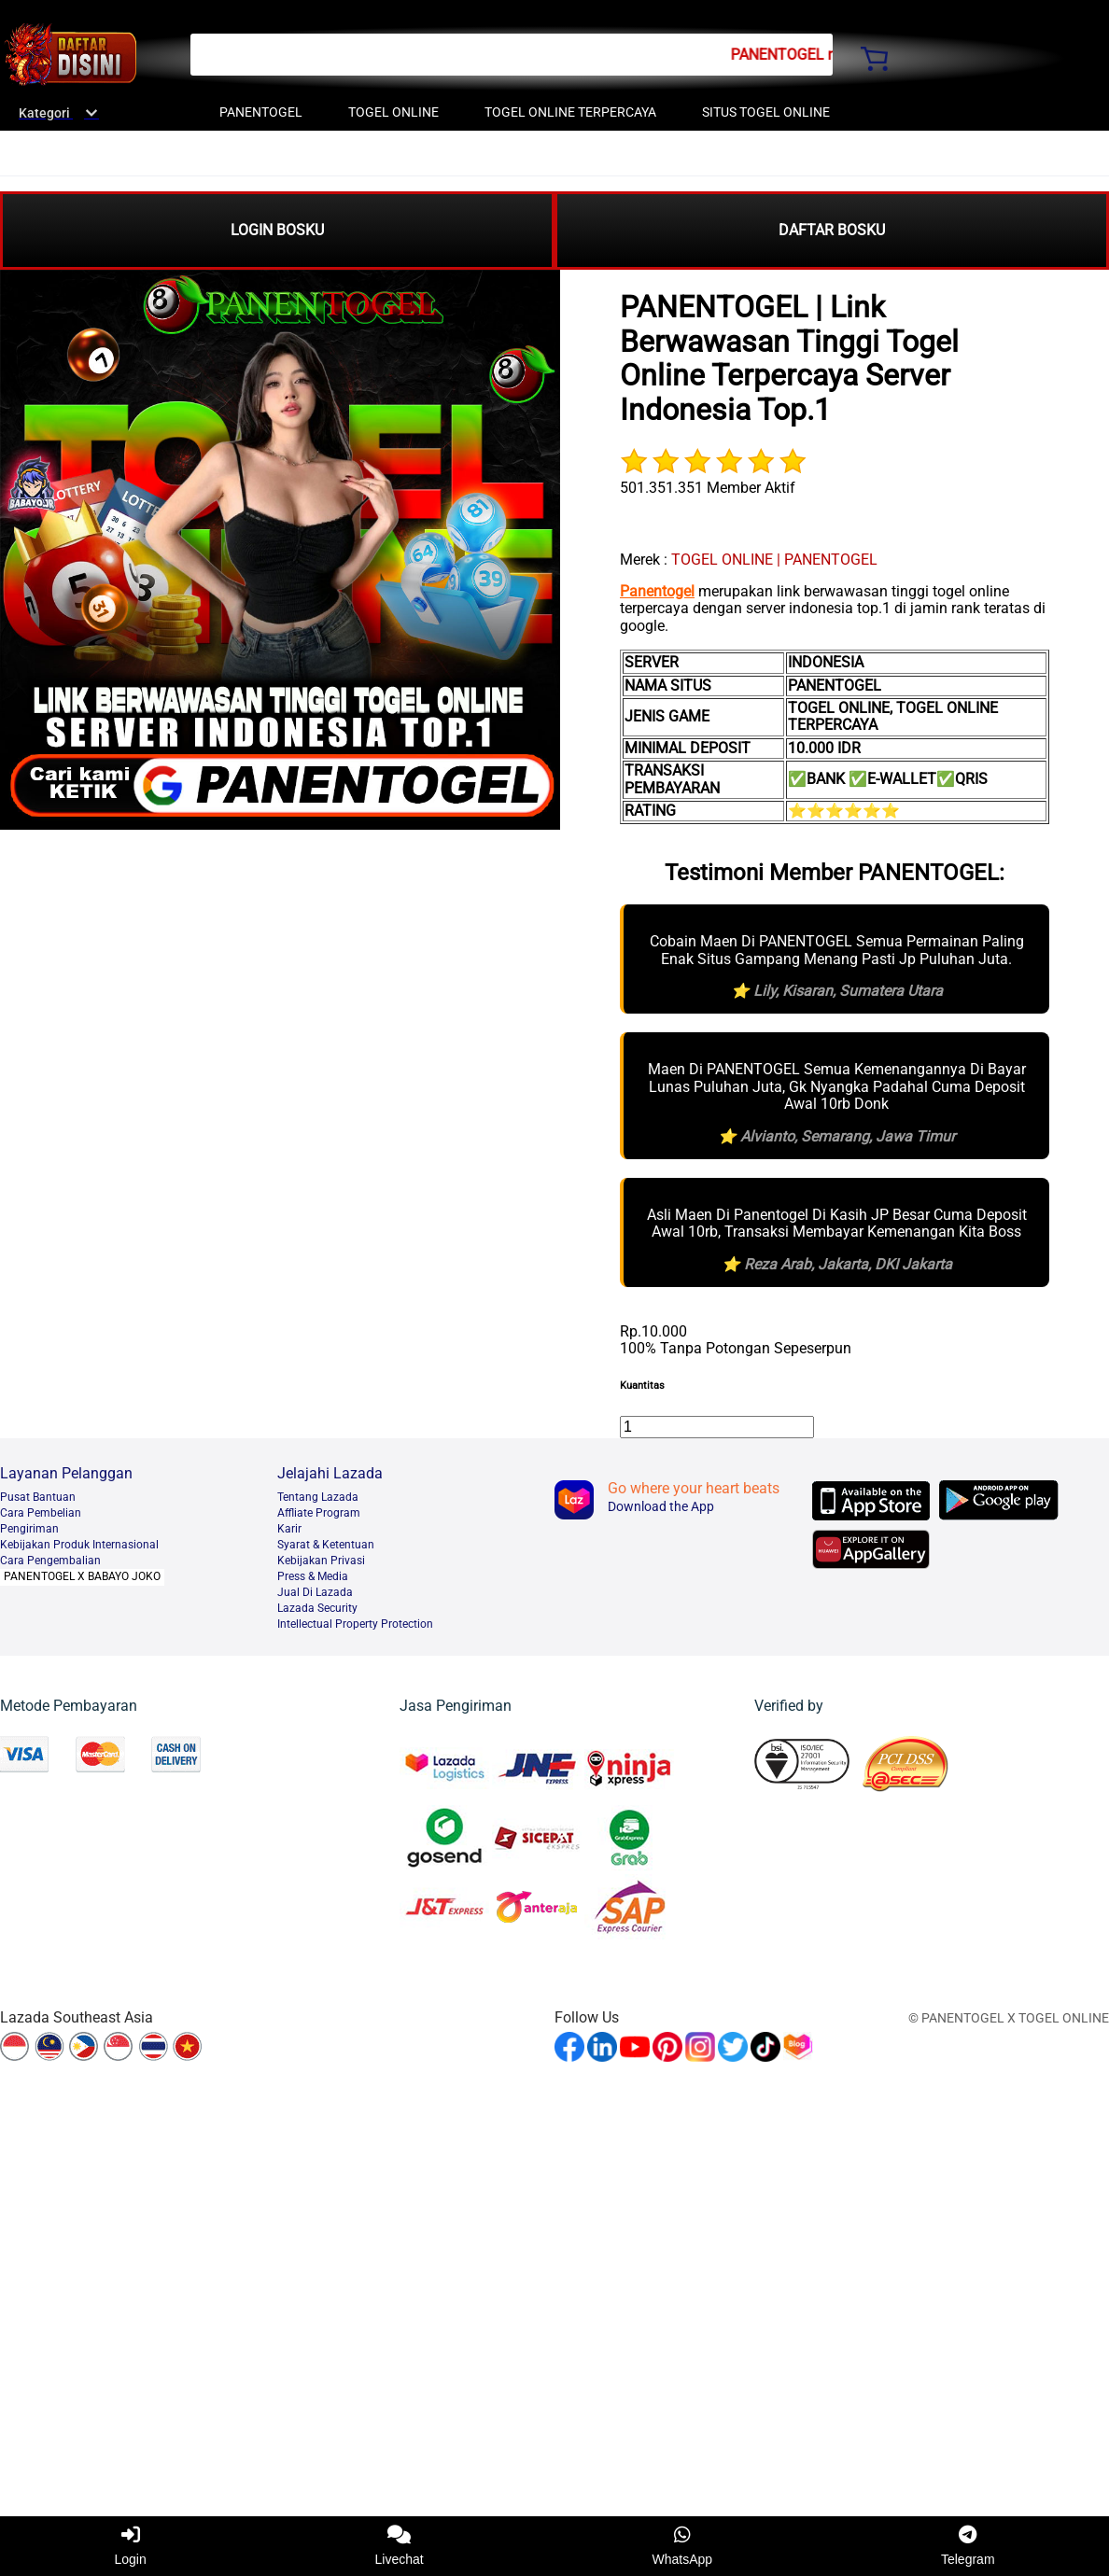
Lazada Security (317, 1608)
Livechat (399, 2546)
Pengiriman (29, 1528)
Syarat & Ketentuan (325, 1544)
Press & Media (312, 1576)
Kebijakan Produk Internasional (79, 1544)
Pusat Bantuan (38, 1497)
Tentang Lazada (317, 1497)
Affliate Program (318, 1512)
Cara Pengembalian (50, 1560)
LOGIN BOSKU (277, 230)
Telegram (968, 2546)
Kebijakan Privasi (321, 1560)
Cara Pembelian (40, 1512)
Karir (289, 1528)
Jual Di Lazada (315, 1592)
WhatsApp (683, 2546)
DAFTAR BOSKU (832, 230)
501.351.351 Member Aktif (707, 488)
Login (130, 2546)
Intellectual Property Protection (355, 1624)
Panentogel (657, 591)
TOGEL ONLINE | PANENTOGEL (774, 559)
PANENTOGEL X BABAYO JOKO (82, 1576)
